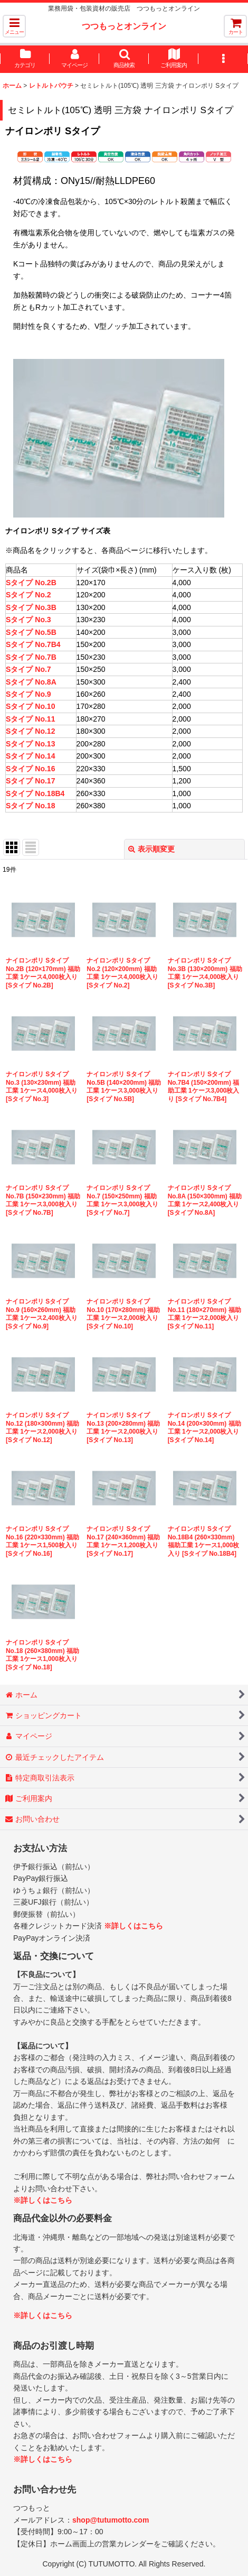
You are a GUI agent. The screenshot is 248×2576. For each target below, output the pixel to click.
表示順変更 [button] (151, 849)
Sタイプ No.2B (31, 582)
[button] (14, 26)
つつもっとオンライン (124, 26)
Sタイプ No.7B (31, 657)
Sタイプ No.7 (28, 669)
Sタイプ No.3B (31, 607)
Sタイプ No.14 (30, 756)
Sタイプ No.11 (30, 719)
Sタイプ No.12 (30, 731)
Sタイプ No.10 (30, 706)
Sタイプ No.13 (30, 744)
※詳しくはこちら (133, 1926)
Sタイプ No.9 (28, 694)
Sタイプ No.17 (30, 781)
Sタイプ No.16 (30, 768)
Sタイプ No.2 (28, 594)
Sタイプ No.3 (28, 619)
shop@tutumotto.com (110, 2520)
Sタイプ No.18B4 (35, 793)
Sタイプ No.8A (31, 682)
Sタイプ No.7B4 (33, 644)
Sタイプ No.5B (31, 632)
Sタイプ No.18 (30, 805)
